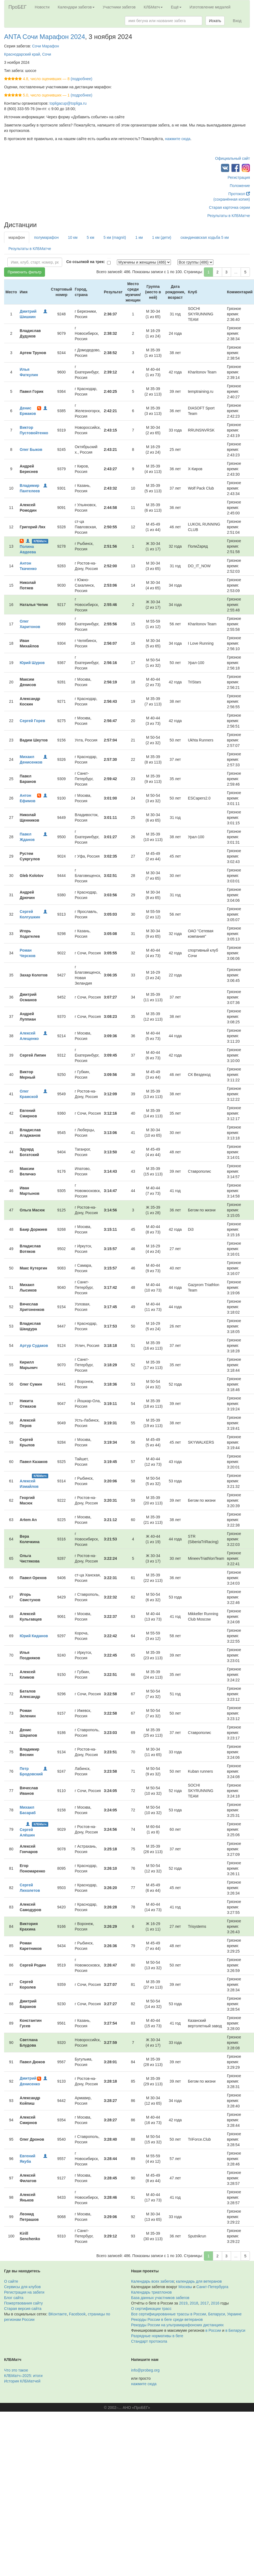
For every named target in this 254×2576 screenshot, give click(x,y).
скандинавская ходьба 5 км (204, 237)
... (236, 272)
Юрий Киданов (34, 1636)
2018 (194, 2303)
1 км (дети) (161, 237)
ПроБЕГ (17, 7)
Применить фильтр (24, 272)
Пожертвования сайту (23, 2303)
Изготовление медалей (210, 7)
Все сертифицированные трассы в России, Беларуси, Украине (186, 2314)
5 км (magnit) (115, 237)
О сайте (11, 2281)
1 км (139, 237)
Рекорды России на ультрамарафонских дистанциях (177, 2325)
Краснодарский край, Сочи (27, 54)
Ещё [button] (176, 7)
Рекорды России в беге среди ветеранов (167, 2319)
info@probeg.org (145, 2370)
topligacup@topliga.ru (68, 103)
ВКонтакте (58, 2314)
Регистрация (239, 177)
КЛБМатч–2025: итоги (23, 2375)
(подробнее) (81, 79)
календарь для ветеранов (199, 2281)
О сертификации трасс (151, 2308)
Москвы (185, 2287)
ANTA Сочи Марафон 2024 (44, 36)
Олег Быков (31, 449)
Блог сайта (13, 2298)
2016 (215, 2303)
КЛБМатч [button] (153, 7)
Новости (42, 7)
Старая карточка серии (229, 207)
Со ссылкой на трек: (85, 262)
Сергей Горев (32, 721)
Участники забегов (119, 7)
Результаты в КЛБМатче (228, 215)
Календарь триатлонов (151, 2292)
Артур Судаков (34, 1345)
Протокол (239, 194)
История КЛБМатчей (22, 2381)
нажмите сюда (177, 139)
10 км (72, 237)
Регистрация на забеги (24, 2292)
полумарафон (46, 237)
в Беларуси (235, 2330)
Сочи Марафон (45, 46)
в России (213, 2330)
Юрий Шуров (32, 662)
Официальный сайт (232, 158)
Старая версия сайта (22, 2308)
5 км (90, 237)
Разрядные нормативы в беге (157, 2336)
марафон (16, 237)
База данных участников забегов (160, 2298)
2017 (204, 2303)
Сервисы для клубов (22, 2287)
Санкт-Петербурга (212, 2287)
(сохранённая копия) (231, 199)
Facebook (77, 2314)
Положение (240, 185)
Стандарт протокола (149, 2341)
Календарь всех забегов (152, 2281)
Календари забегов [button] (76, 7)
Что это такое (16, 2370)
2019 (183, 2303)
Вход (237, 21)
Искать (215, 21)
